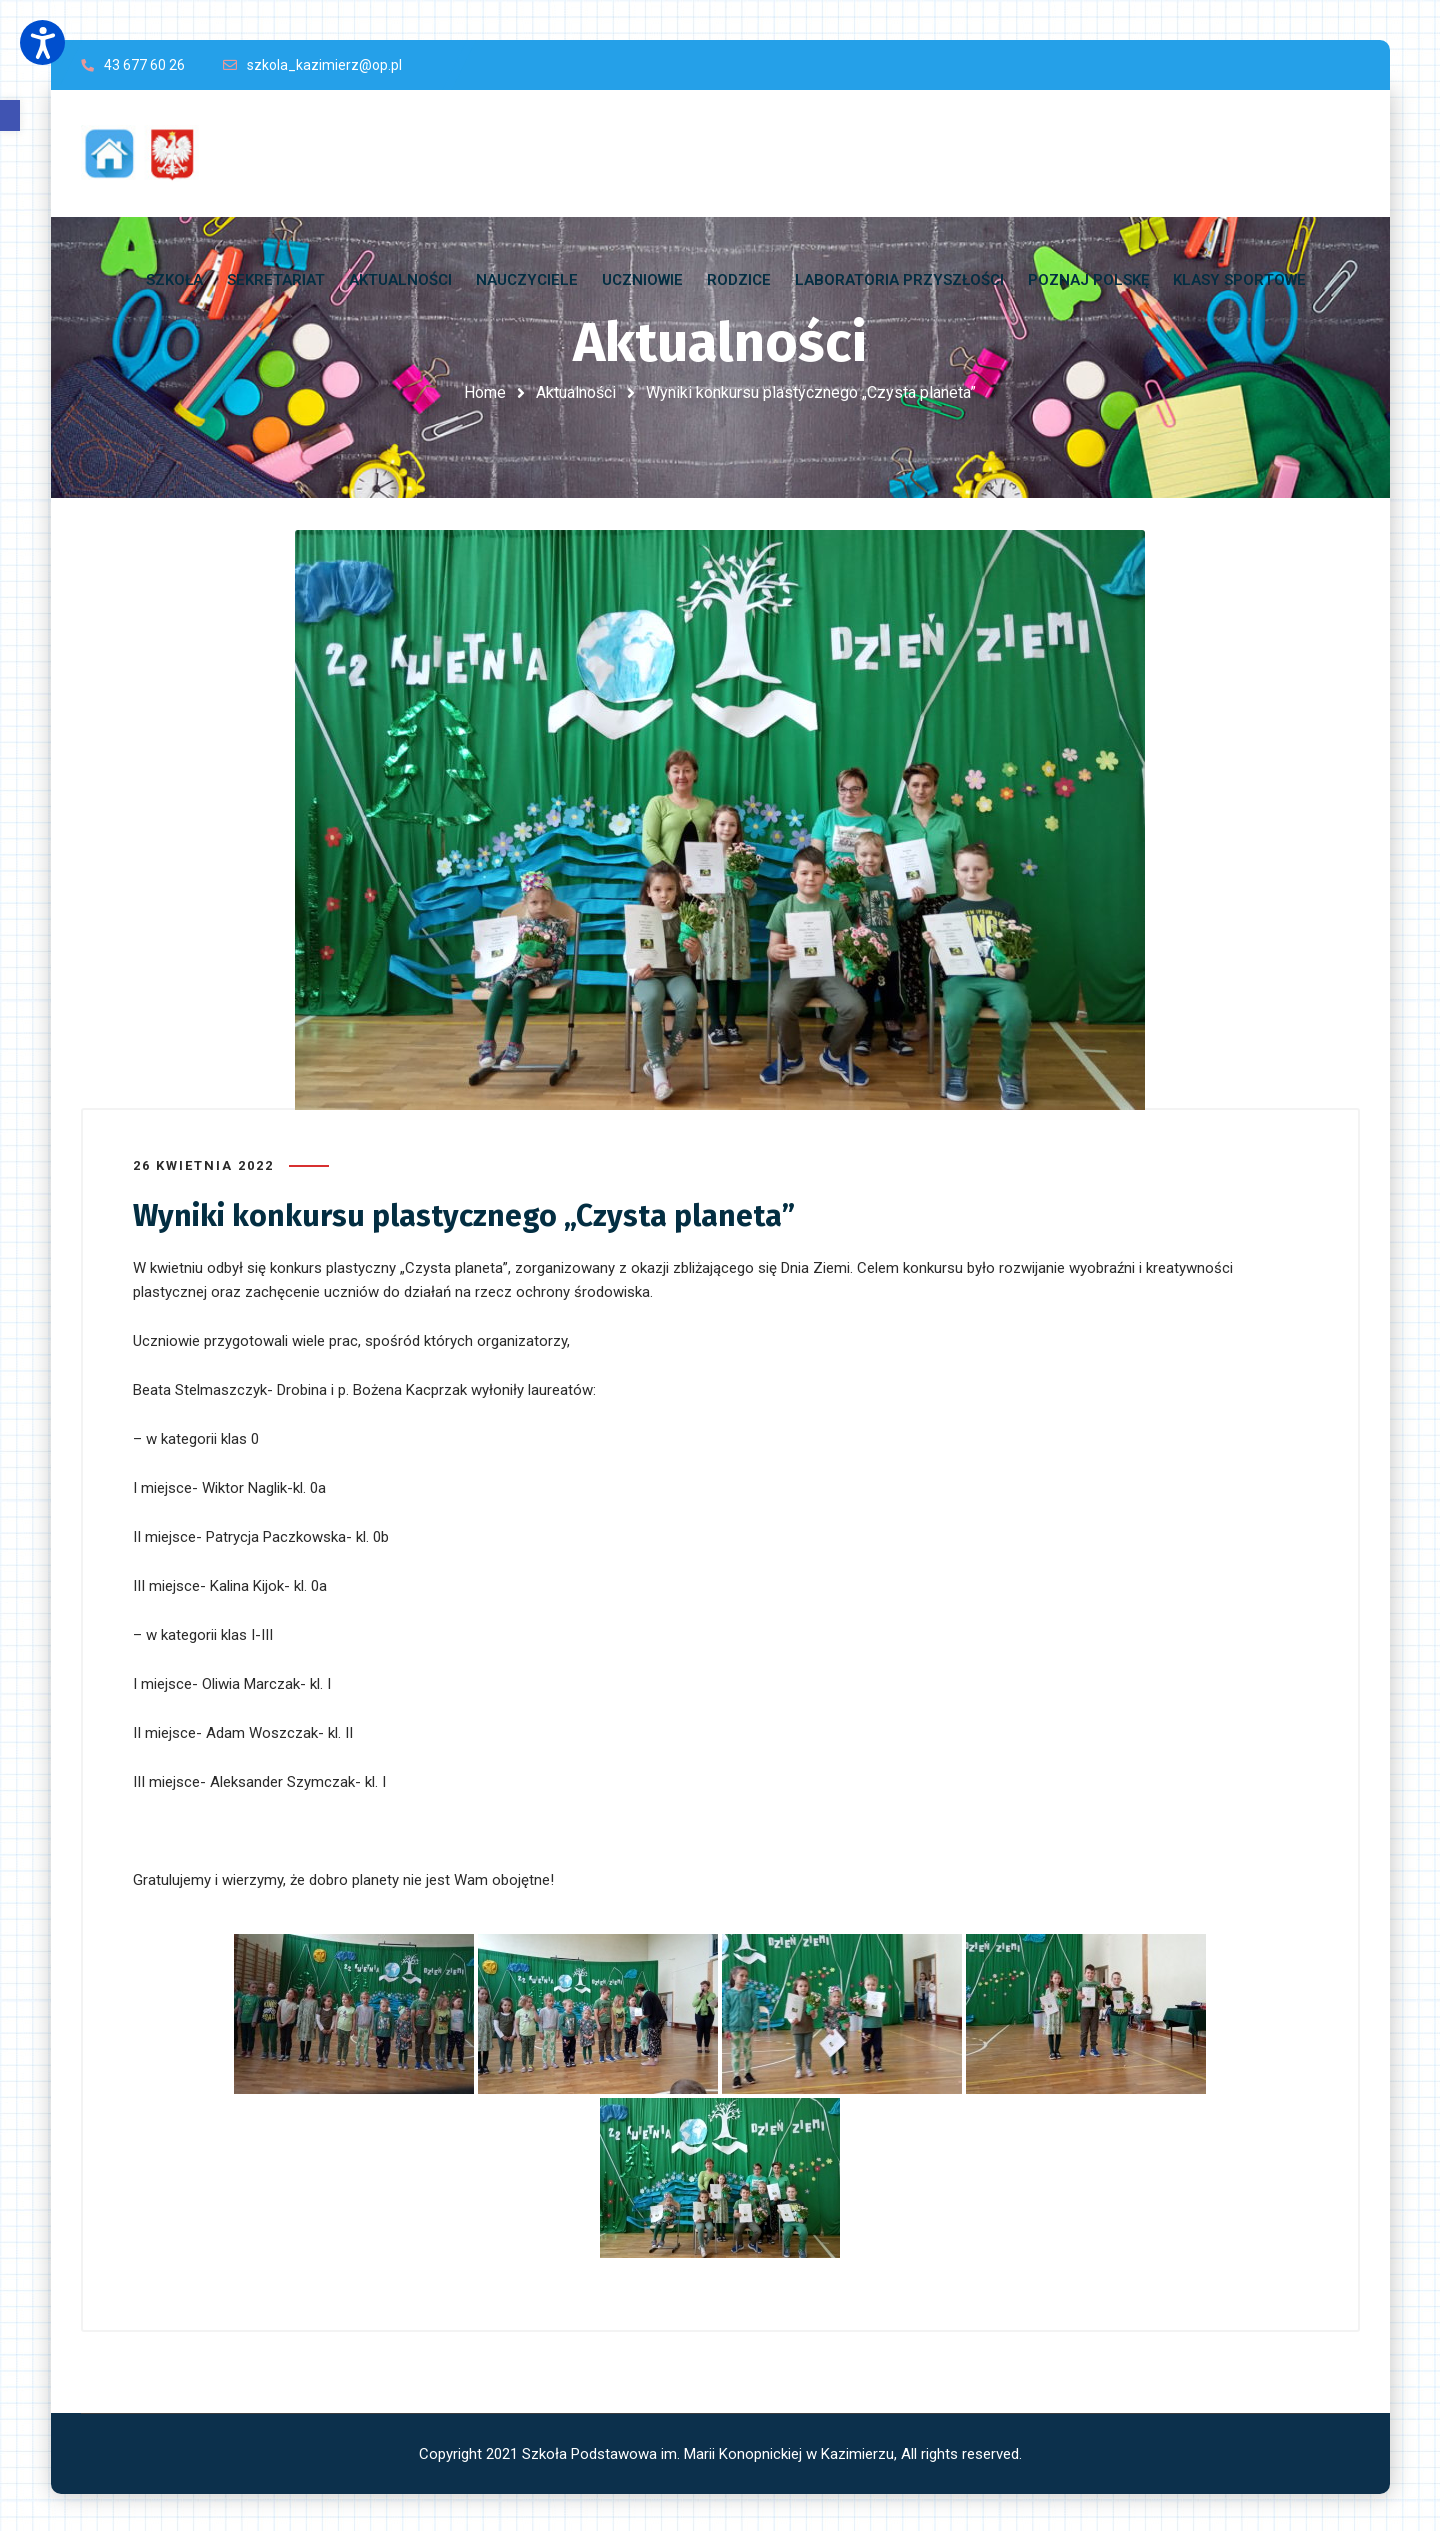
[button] (10, 115)
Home (485, 392)
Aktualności (576, 392)
